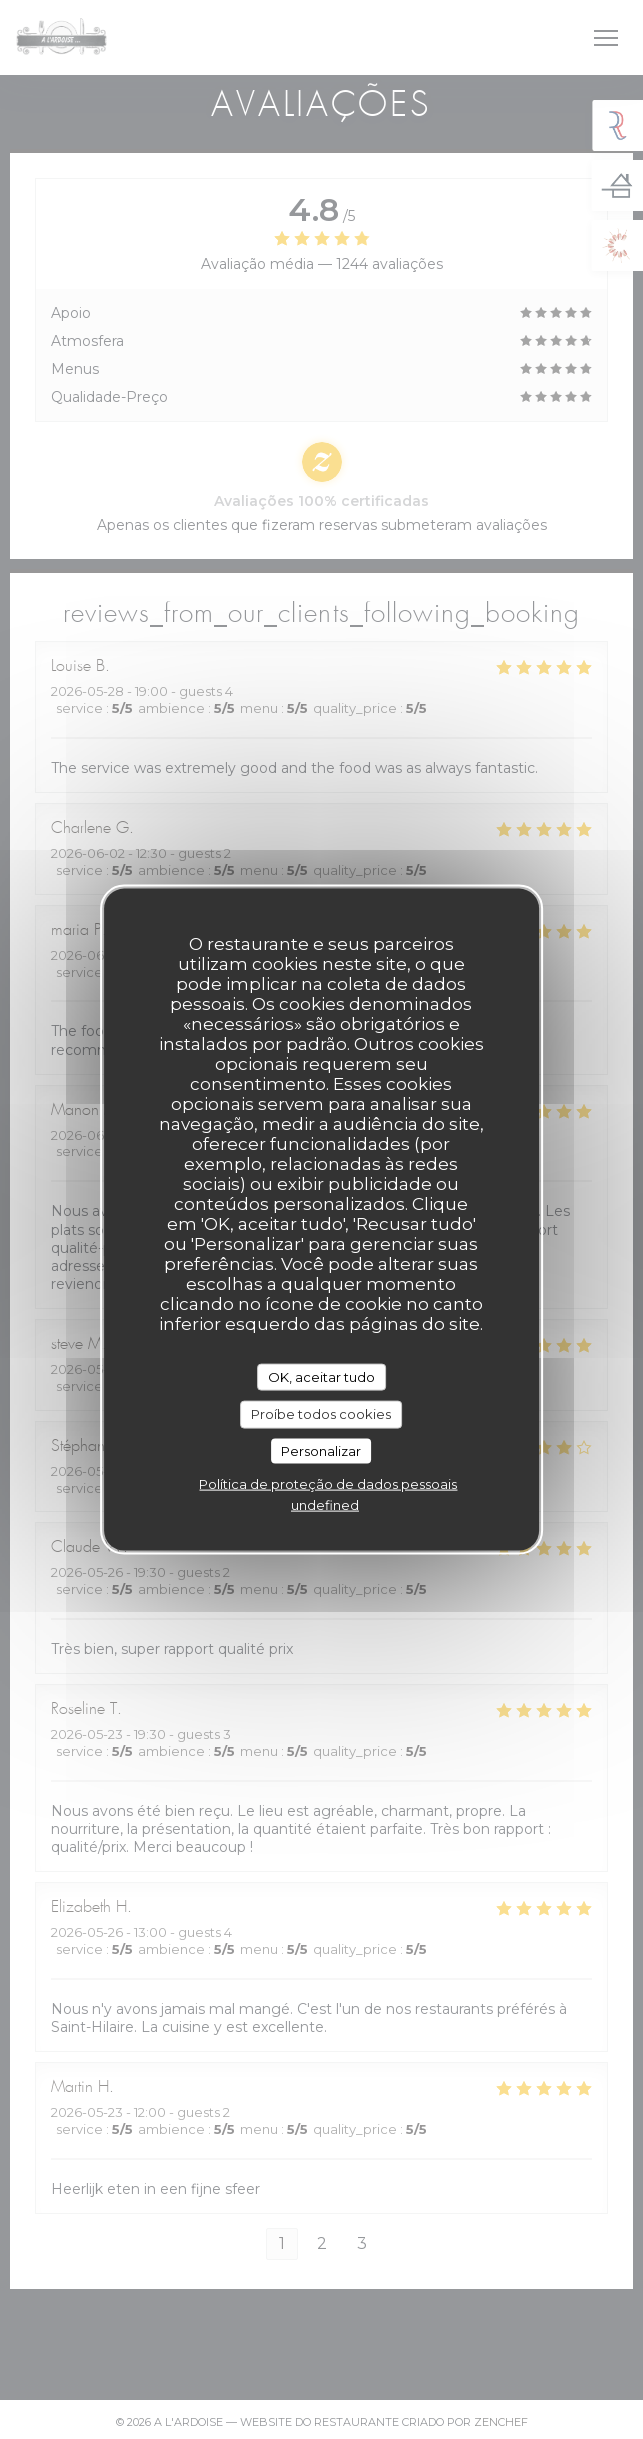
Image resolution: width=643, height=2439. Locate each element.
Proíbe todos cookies (321, 1414)
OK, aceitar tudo (321, 1376)
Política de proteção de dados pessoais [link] (328, 1484)
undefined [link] (325, 1505)
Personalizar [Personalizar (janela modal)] (321, 1450)
